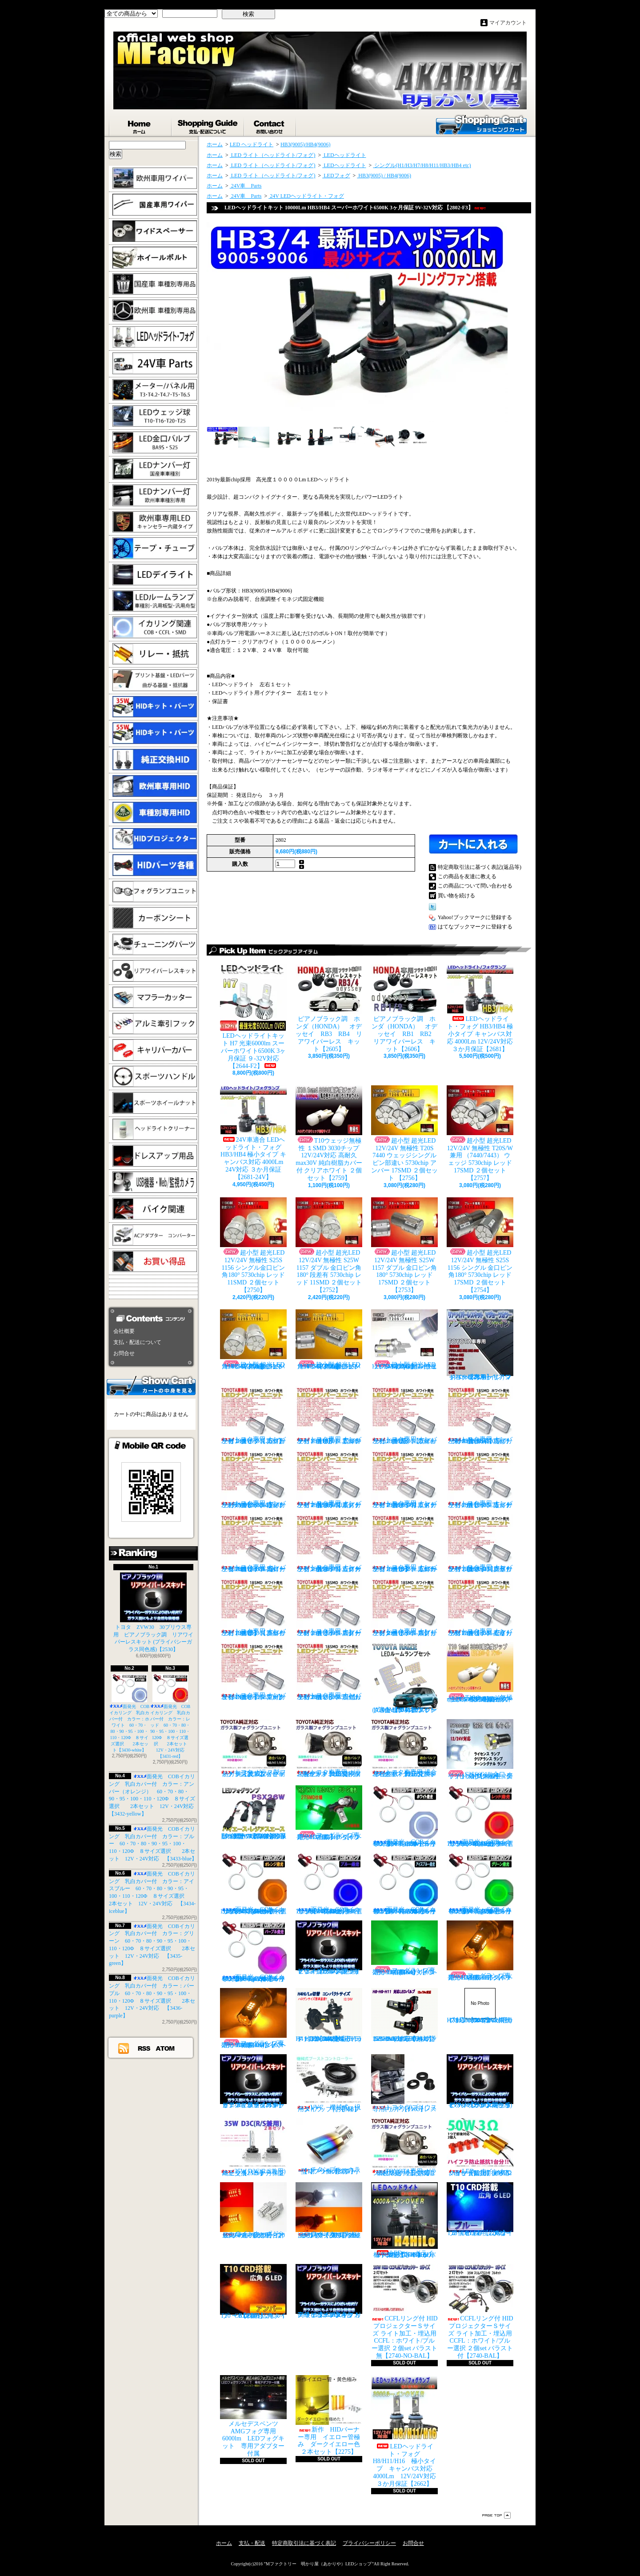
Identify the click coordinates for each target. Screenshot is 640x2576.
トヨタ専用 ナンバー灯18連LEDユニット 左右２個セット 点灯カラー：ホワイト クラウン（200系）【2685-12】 (253, 1607)
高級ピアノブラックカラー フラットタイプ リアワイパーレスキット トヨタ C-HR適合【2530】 (329, 2291)
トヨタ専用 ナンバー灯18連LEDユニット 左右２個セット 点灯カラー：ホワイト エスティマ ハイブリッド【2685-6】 (404, 1479)
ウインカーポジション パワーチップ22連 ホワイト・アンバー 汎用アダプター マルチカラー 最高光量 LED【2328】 (331, 2210)
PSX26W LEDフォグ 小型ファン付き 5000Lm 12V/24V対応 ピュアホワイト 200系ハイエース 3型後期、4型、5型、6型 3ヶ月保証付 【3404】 (255, 1812)
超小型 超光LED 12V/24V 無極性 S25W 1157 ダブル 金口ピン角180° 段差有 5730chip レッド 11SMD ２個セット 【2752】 (329, 1245)
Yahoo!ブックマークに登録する (475, 917)
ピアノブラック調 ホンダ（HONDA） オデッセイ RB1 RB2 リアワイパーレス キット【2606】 (407, 1008)
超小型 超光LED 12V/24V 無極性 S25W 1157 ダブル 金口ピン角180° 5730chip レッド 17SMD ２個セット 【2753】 (404, 1245)
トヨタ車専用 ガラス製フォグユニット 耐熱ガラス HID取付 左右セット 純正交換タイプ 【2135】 (329, 1748)
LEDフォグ (336, 175)
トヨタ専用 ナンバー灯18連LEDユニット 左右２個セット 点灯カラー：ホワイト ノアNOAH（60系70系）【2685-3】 (480, 1415)
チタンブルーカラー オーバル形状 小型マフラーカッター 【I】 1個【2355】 (329, 2146)
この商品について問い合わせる (475, 886)
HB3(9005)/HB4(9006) (305, 144)
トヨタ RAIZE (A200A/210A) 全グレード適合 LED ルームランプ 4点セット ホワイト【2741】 (404, 1677)
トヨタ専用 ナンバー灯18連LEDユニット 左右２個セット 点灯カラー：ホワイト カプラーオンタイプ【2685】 (253, 1415)
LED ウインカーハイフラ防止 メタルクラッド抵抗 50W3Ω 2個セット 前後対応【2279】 (482, 2147)
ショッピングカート (481, 124)
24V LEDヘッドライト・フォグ (306, 196)
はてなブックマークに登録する (475, 927)
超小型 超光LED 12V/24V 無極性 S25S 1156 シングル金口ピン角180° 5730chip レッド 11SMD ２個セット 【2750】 (253, 1245)
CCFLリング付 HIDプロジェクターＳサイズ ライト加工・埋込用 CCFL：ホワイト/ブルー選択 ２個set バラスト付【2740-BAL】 (480, 2311)
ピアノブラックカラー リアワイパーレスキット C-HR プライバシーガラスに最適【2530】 (253, 2081)
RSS (144, 2048)
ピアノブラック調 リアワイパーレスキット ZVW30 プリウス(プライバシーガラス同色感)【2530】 (480, 2081)
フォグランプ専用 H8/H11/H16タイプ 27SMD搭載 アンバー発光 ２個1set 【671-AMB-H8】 (482, 1950)
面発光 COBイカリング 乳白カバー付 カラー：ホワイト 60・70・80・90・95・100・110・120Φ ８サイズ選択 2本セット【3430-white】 (129, 1713)
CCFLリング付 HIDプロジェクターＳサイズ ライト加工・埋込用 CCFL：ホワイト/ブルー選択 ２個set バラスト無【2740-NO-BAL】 (404, 2311)
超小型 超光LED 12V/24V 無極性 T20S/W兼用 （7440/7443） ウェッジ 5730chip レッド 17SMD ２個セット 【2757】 (480, 1133)
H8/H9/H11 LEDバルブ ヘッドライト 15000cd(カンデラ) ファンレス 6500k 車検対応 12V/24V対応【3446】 (406, 2015)
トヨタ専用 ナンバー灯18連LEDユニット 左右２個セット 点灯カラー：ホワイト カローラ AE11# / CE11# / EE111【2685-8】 (253, 1543)
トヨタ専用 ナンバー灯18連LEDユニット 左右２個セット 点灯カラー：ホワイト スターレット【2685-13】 (329, 1607)
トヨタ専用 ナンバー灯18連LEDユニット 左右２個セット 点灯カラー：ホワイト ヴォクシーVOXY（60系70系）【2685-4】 (253, 1479)
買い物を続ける (456, 895)
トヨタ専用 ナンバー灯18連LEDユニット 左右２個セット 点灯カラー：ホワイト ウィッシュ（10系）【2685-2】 (404, 1415)
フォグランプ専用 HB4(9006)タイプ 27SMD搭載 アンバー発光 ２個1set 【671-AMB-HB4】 (254, 2018)
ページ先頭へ (496, 2515)
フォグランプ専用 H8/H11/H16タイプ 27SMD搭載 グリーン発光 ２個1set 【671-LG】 (331, 1812)
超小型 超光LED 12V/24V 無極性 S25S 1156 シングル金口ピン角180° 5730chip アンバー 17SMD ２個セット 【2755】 (329, 1339)
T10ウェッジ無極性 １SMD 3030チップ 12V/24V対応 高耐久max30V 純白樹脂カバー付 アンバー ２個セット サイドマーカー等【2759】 (480, 1672)
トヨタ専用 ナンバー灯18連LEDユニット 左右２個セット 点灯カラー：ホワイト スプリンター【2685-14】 (404, 1607)
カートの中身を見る (151, 1385)
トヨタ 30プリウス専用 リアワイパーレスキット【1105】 (404, 2083)
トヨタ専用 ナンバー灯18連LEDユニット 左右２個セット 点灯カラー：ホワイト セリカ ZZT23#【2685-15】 (480, 1607)
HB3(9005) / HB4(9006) (384, 175)
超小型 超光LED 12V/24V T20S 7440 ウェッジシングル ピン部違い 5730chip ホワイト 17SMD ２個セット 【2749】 (404, 1339)
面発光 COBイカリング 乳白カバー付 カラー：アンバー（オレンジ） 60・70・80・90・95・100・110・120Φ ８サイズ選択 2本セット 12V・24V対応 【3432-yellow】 (255, 1884)
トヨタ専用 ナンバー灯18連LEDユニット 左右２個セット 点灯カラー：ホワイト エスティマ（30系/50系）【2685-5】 (329, 1479)
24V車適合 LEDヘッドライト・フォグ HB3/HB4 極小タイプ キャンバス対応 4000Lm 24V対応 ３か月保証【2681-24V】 (253, 1132)
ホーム (140, 125)
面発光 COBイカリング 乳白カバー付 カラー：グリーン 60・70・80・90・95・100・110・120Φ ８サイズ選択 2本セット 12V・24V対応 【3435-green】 (483, 1884)
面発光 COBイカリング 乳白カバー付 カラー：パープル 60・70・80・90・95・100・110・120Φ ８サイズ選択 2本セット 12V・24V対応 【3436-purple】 (256, 1951)
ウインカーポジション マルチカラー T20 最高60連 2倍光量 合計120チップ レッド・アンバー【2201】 (253, 2210)
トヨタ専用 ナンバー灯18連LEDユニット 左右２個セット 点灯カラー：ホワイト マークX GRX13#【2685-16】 (253, 1671)
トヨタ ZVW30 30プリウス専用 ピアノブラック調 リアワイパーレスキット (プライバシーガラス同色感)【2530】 (153, 1612)
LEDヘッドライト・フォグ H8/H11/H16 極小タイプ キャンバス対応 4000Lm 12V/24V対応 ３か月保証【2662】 (406, 2431)
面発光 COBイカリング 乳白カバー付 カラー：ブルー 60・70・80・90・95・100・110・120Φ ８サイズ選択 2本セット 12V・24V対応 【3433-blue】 (153, 1844)
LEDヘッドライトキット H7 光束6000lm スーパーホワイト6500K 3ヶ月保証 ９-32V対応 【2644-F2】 (253, 1016)
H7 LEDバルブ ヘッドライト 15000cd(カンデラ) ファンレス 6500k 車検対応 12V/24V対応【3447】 (480, 2006)
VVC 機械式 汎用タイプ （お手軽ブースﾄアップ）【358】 (329, 2083)
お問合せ (270, 125)
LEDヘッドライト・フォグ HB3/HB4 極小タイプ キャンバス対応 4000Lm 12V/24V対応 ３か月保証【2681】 (480, 1008)
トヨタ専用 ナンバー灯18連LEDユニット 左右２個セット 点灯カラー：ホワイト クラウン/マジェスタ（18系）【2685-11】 (480, 1543)
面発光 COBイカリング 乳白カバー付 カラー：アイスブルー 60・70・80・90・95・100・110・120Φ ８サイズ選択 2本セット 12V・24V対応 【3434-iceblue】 (407, 1884)
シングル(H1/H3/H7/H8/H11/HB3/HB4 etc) (422, 165)
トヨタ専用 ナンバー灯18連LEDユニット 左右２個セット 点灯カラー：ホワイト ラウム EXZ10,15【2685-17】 (329, 1671)
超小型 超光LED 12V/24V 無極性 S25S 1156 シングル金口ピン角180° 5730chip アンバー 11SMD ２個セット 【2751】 (253, 1339)
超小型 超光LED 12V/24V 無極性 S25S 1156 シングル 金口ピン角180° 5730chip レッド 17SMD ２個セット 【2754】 (480, 1245)
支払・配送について (208, 125)
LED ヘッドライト (251, 144)
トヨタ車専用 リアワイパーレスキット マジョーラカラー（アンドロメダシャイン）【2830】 (480, 1344)
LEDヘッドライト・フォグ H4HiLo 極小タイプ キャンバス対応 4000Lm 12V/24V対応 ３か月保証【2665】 (405, 2220)
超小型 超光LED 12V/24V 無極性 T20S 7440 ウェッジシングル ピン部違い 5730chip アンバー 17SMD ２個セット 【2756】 (404, 1133)
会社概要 (124, 1331)
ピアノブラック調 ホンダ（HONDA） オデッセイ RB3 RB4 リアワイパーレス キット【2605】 (329, 1008)
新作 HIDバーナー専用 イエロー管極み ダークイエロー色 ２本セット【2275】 (331, 2415)
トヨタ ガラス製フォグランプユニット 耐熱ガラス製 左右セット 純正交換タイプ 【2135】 (253, 1748)
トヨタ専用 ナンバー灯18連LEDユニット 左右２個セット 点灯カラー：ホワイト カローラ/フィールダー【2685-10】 (404, 1543)
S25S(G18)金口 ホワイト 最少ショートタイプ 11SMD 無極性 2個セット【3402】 (480, 1749)
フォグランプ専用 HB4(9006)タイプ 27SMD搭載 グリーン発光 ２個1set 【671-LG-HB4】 (405, 1948)
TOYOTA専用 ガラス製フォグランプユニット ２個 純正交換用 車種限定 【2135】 (405, 2147)
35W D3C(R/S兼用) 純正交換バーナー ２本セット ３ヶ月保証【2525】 (256, 2147)
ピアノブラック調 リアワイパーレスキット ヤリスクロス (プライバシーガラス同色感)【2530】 (329, 1947)
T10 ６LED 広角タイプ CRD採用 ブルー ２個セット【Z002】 (482, 2209)
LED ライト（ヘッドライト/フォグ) (273, 155)
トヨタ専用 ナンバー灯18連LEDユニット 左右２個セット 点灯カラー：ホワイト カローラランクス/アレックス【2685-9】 (329, 1543)
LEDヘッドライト (344, 155)
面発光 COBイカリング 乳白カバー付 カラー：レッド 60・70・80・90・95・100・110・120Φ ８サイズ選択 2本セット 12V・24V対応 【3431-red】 (171, 1716)
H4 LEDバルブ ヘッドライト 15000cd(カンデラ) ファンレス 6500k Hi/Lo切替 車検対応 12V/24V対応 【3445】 (329, 2015)
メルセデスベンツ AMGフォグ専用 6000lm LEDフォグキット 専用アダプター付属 (253, 2416)
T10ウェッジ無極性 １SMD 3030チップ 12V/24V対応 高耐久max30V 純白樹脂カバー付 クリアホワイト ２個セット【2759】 (329, 1133)
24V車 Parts (246, 186)
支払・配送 (252, 2543)
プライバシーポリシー (369, 2543)
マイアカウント (508, 23)
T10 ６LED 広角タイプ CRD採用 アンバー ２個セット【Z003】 (253, 2291)
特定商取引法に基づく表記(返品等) (479, 867)
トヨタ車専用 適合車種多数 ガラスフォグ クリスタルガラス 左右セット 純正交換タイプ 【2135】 (405, 1748)
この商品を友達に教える (467, 876)
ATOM (166, 2048)
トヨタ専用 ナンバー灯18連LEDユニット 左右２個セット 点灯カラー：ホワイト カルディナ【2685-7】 (480, 1479)
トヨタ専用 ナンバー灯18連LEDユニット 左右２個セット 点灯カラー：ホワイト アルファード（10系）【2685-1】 (329, 1415)
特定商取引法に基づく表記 (304, 2543)
